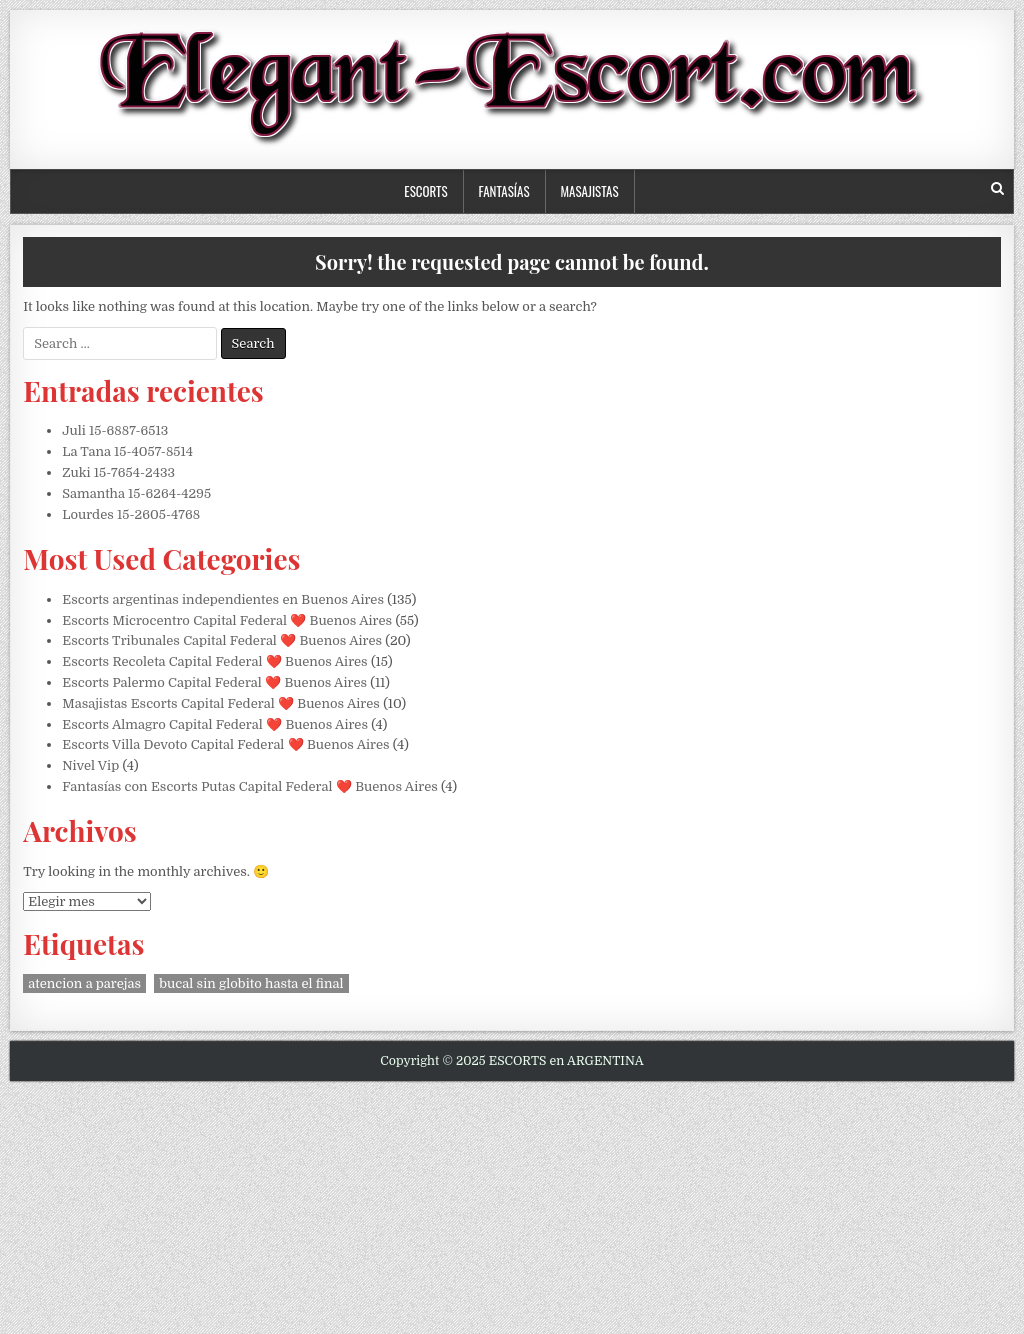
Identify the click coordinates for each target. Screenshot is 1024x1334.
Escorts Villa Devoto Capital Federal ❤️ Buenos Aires (225, 744)
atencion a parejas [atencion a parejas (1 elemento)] (84, 983)
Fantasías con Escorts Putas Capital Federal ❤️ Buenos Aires (250, 786)
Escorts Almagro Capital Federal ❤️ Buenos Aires (215, 724)
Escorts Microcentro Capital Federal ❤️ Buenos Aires (227, 620)
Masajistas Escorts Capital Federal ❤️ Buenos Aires (221, 703)
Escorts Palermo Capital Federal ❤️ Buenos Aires (214, 682)
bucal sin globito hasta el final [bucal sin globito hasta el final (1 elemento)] (251, 983)
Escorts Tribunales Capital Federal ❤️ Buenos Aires (222, 640)
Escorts (425, 191)
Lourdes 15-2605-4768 (131, 514)
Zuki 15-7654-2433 (118, 472)
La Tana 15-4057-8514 (127, 451)
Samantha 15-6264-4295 (136, 493)
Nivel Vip (90, 765)
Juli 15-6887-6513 (115, 430)
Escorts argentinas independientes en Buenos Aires (223, 599)
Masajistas (590, 191)
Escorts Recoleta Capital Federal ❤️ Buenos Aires (214, 661)
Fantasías (504, 191)
